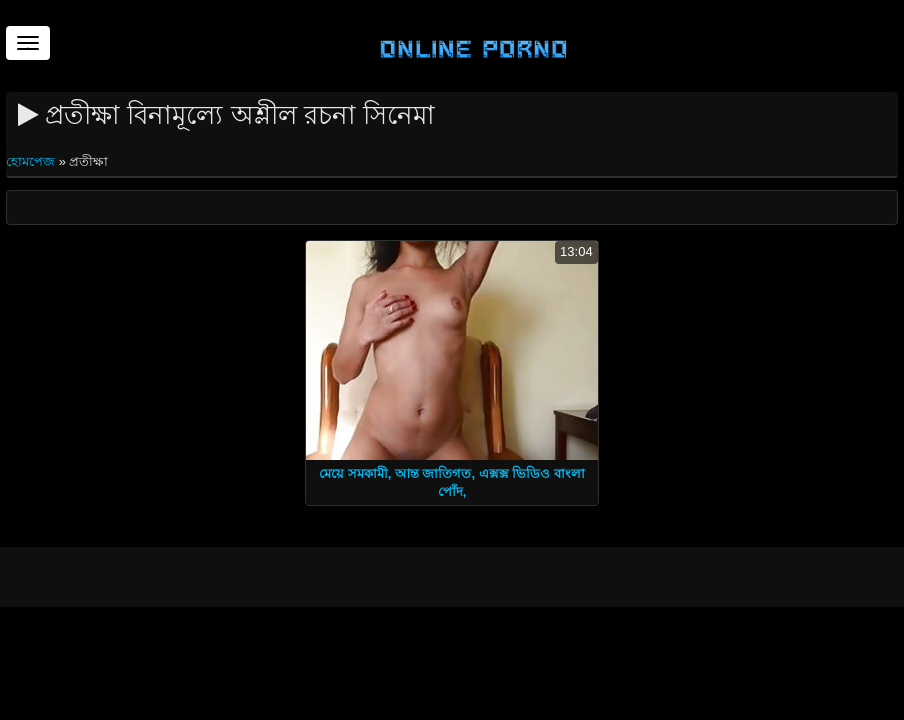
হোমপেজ (32, 161)
